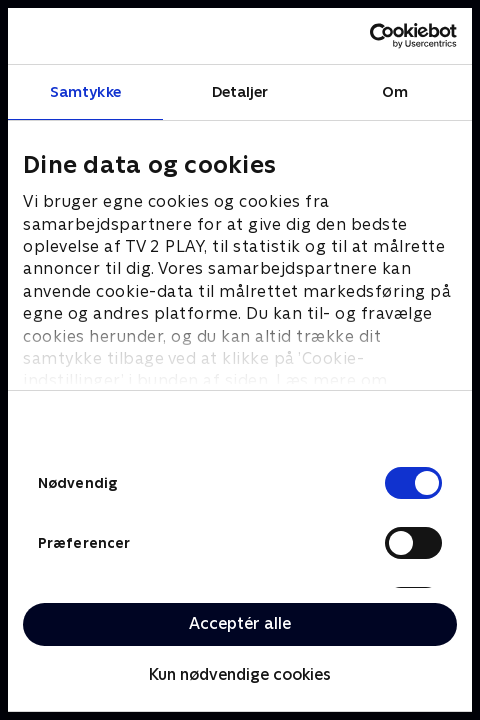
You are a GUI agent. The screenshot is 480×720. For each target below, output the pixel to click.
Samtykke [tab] (85, 91)
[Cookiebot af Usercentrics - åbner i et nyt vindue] (369, 36)
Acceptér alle (240, 623)
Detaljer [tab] (240, 91)
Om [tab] (395, 91)
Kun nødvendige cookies (240, 674)
